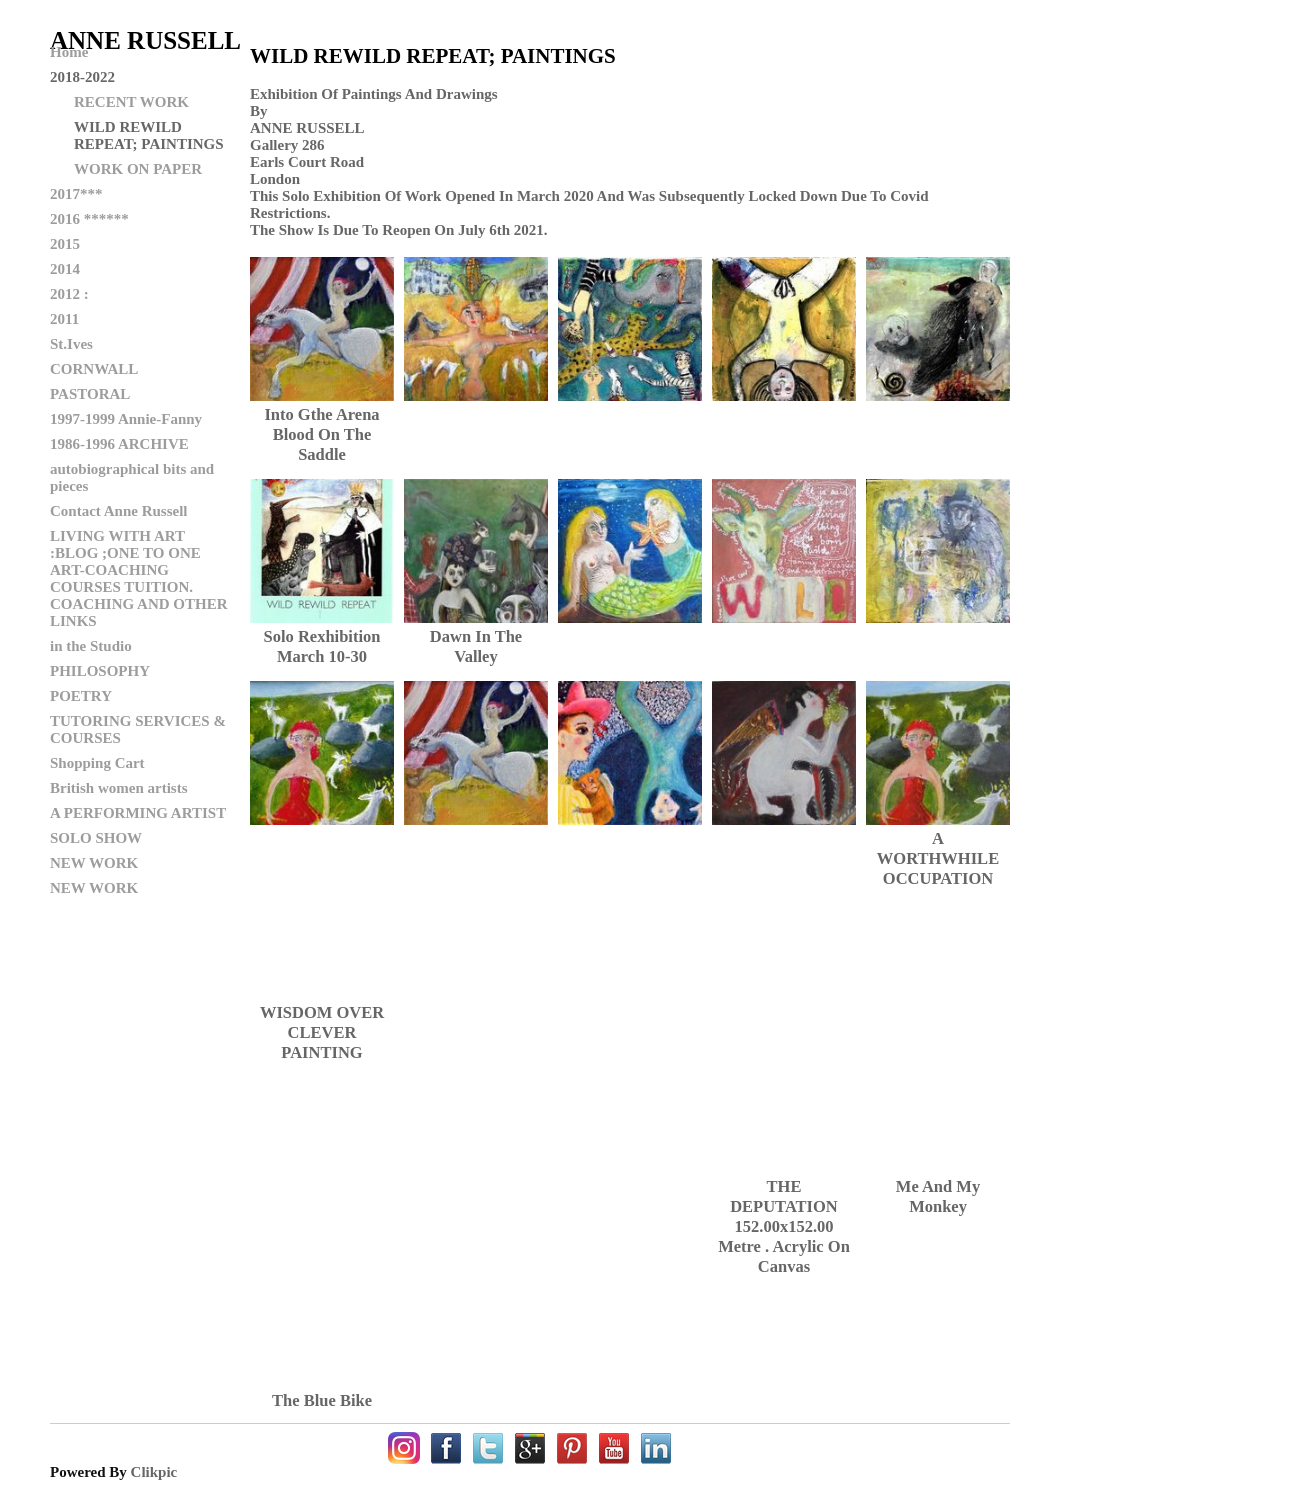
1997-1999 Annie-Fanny (126, 419)
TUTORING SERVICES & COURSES (138, 729)
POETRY (81, 696)
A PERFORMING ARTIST (138, 813)
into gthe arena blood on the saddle (321, 434)
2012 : (69, 294)
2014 (65, 269)
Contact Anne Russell (119, 511)
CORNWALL (94, 369)
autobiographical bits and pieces (132, 477)
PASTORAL (90, 394)
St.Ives (71, 344)
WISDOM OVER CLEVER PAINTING (322, 1032)
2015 (65, 244)
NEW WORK (94, 863)
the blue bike (322, 1400)
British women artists (119, 788)
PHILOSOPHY (100, 671)
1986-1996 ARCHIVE (119, 444)
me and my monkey (938, 1196)
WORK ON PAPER (138, 169)
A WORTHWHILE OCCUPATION (938, 858)
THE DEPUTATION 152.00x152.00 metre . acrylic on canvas (784, 1226)
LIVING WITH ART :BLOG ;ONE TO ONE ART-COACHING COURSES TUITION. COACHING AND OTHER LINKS (139, 578)
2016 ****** (89, 219)
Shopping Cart (97, 763)
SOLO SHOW (96, 838)
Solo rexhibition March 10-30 (322, 646)
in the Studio (91, 646)
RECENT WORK (131, 102)
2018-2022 (82, 77)
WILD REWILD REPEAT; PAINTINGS (149, 135)
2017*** (76, 194)
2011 (64, 319)
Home (69, 52)
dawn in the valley (476, 646)
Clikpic (154, 1472)
